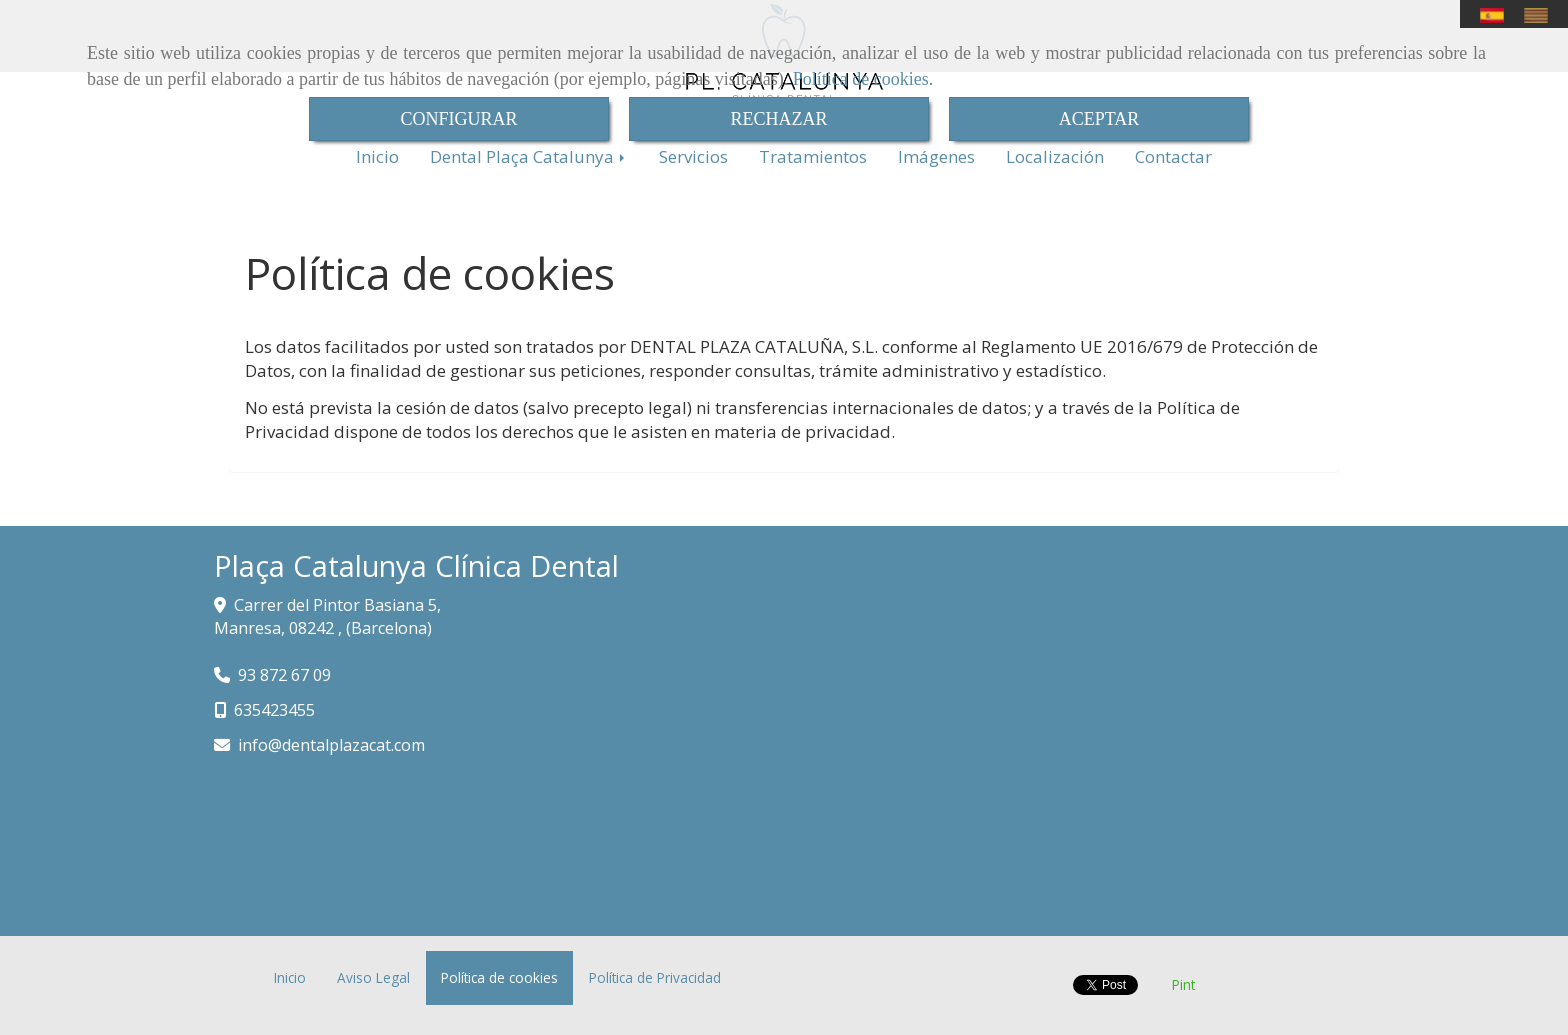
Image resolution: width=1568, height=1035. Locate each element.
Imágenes (936, 156)
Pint (1183, 984)
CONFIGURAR (458, 119)
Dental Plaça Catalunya (529, 156)
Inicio (377, 156)
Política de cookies (861, 79)
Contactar (1173, 156)
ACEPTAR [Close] (1099, 119)
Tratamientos (813, 156)
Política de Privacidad (655, 977)
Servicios (693, 156)
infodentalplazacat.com (331, 745)
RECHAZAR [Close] (778, 119)
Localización (1055, 156)
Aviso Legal (373, 977)
